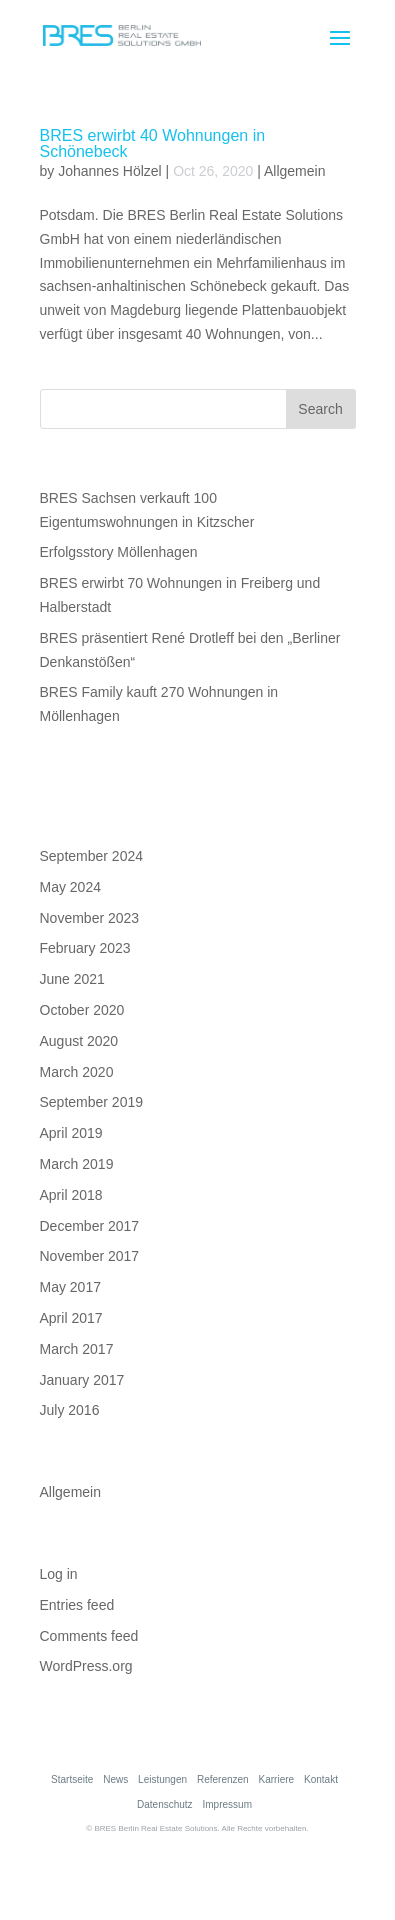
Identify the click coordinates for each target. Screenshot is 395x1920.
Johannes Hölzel (110, 171)
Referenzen (223, 1779)
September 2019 (92, 1102)
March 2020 (77, 1072)
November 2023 (90, 918)
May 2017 (70, 1287)
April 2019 (71, 1133)
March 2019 (77, 1164)
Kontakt (321, 1779)
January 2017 (82, 1380)
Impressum (227, 1804)
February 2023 (85, 948)
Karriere (277, 1779)
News (115, 1779)
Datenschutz (165, 1804)
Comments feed (89, 1636)
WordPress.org (86, 1666)
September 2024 (92, 856)
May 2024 (70, 887)
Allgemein (294, 171)
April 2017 (71, 1318)
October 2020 (82, 1010)
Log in (59, 1574)
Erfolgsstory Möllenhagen (119, 552)
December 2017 (90, 1226)
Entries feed (77, 1605)
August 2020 (79, 1041)
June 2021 (72, 979)
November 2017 (90, 1256)
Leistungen (162, 1779)
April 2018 (71, 1195)
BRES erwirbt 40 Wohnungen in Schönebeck (153, 143)
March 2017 (77, 1349)
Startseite (72, 1779)
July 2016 (70, 1410)
